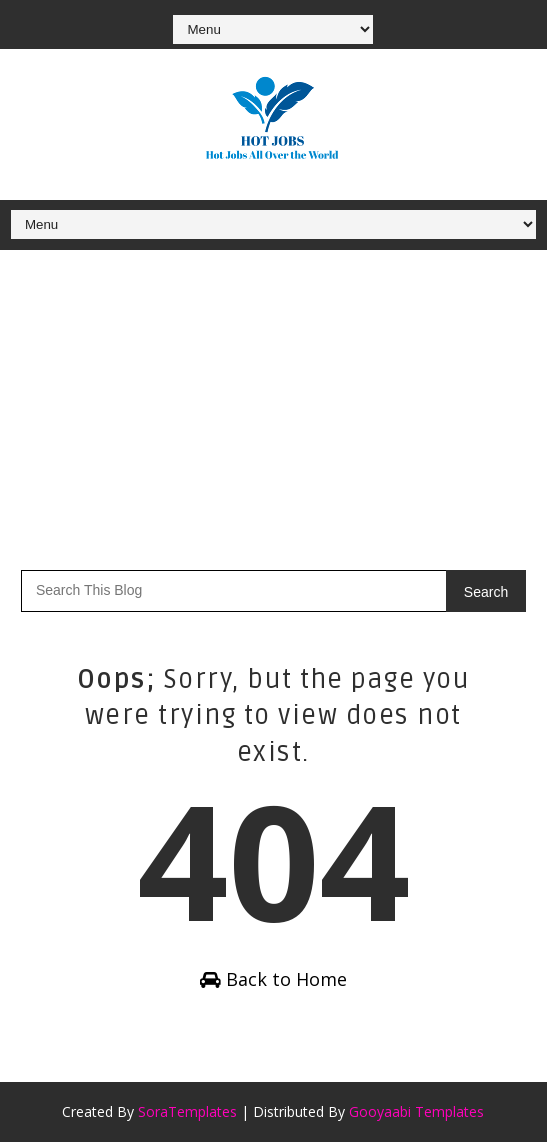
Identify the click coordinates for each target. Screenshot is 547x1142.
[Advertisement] (273, 400)
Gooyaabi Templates (416, 1111)
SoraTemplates (187, 1111)
